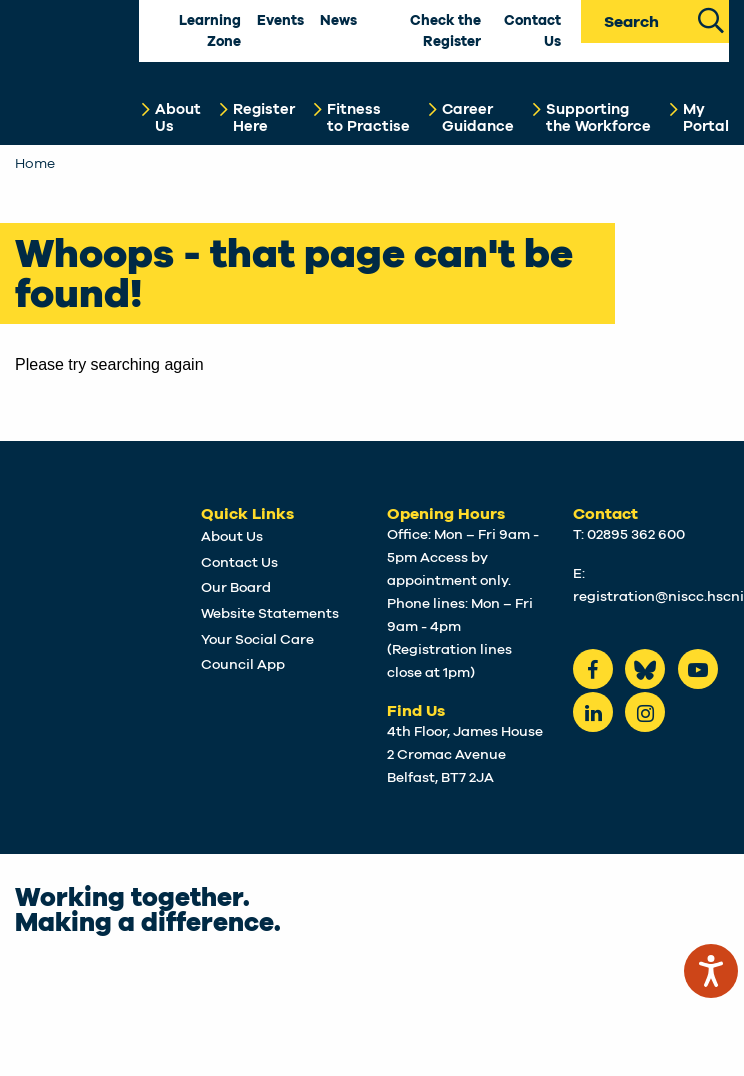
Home (35, 164)
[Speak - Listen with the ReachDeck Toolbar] (711, 971)
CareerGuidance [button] (478, 118)
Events (280, 21)
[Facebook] (593, 669)
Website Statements (270, 614)
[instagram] (645, 712)
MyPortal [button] (706, 118)
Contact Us (532, 31)
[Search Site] (710, 18)
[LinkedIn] (593, 712)
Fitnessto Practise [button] (368, 118)
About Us (232, 537)
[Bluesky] (645, 669)
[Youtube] (698, 669)
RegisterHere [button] (264, 118)
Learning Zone (210, 31)
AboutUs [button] (178, 118)
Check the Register (445, 31)
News (338, 21)
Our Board (236, 588)
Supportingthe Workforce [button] (598, 118)
